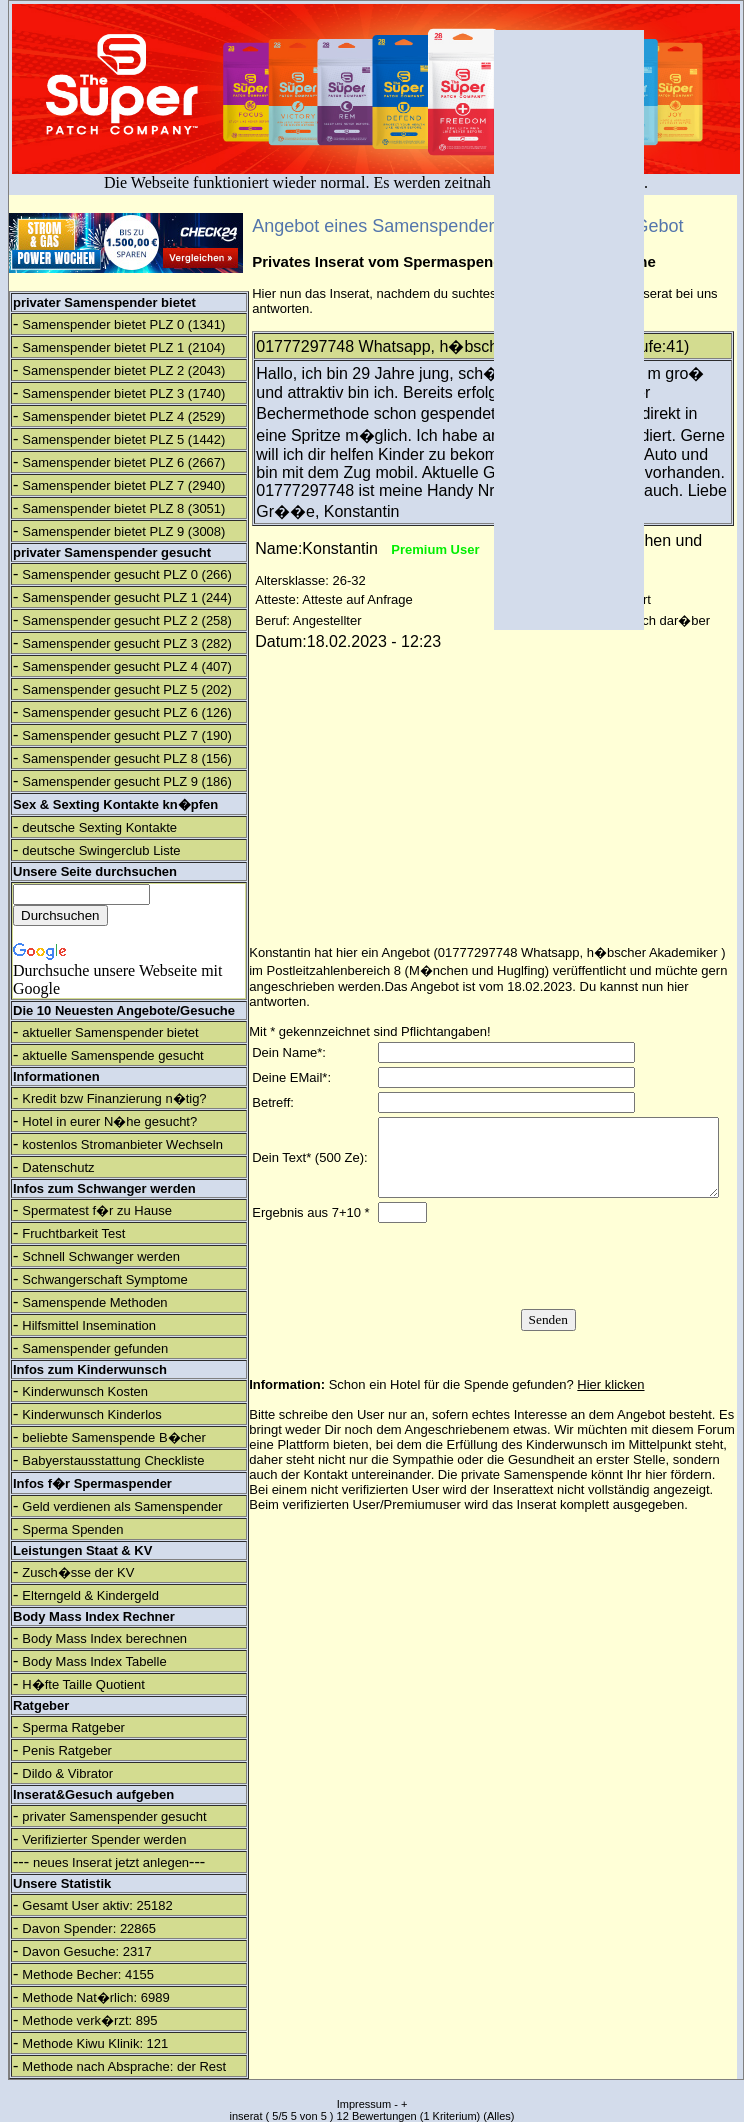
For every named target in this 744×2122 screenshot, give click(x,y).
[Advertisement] (569, 330)
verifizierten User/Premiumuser (371, 1528)
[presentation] (544, 1290)
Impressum (364, 2104)
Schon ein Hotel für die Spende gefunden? (487, 1408)
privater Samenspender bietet (104, 302)
